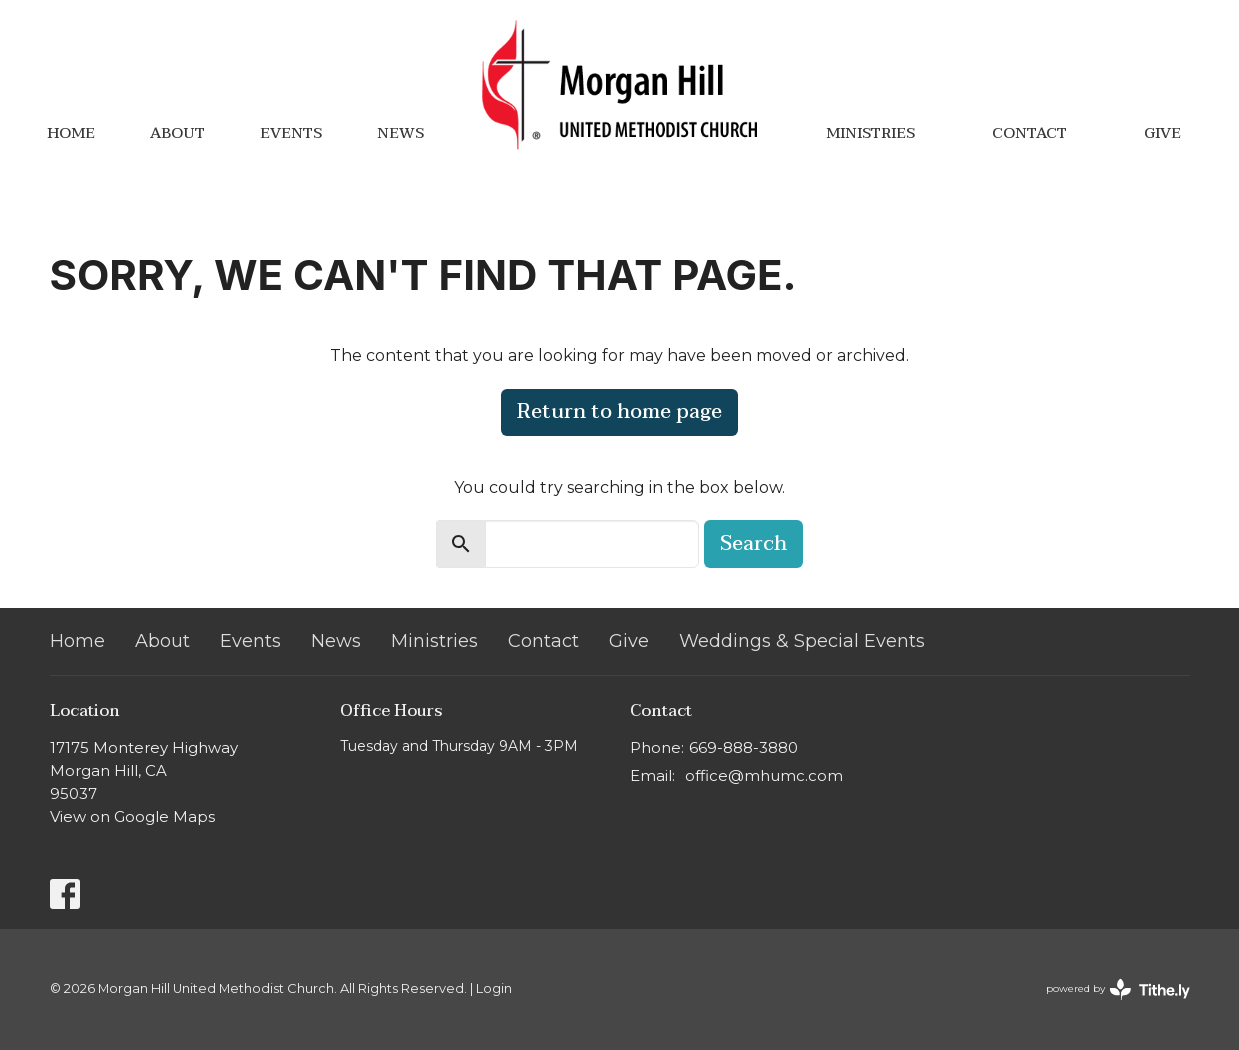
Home (71, 133)
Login (494, 988)
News (400, 133)
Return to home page (619, 412)
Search (753, 544)
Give (1162, 133)
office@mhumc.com (764, 775)
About (177, 133)
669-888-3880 (743, 747)
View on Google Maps (132, 816)
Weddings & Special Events (802, 641)
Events (291, 133)
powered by (1118, 989)
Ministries (870, 133)
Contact (1029, 133)
